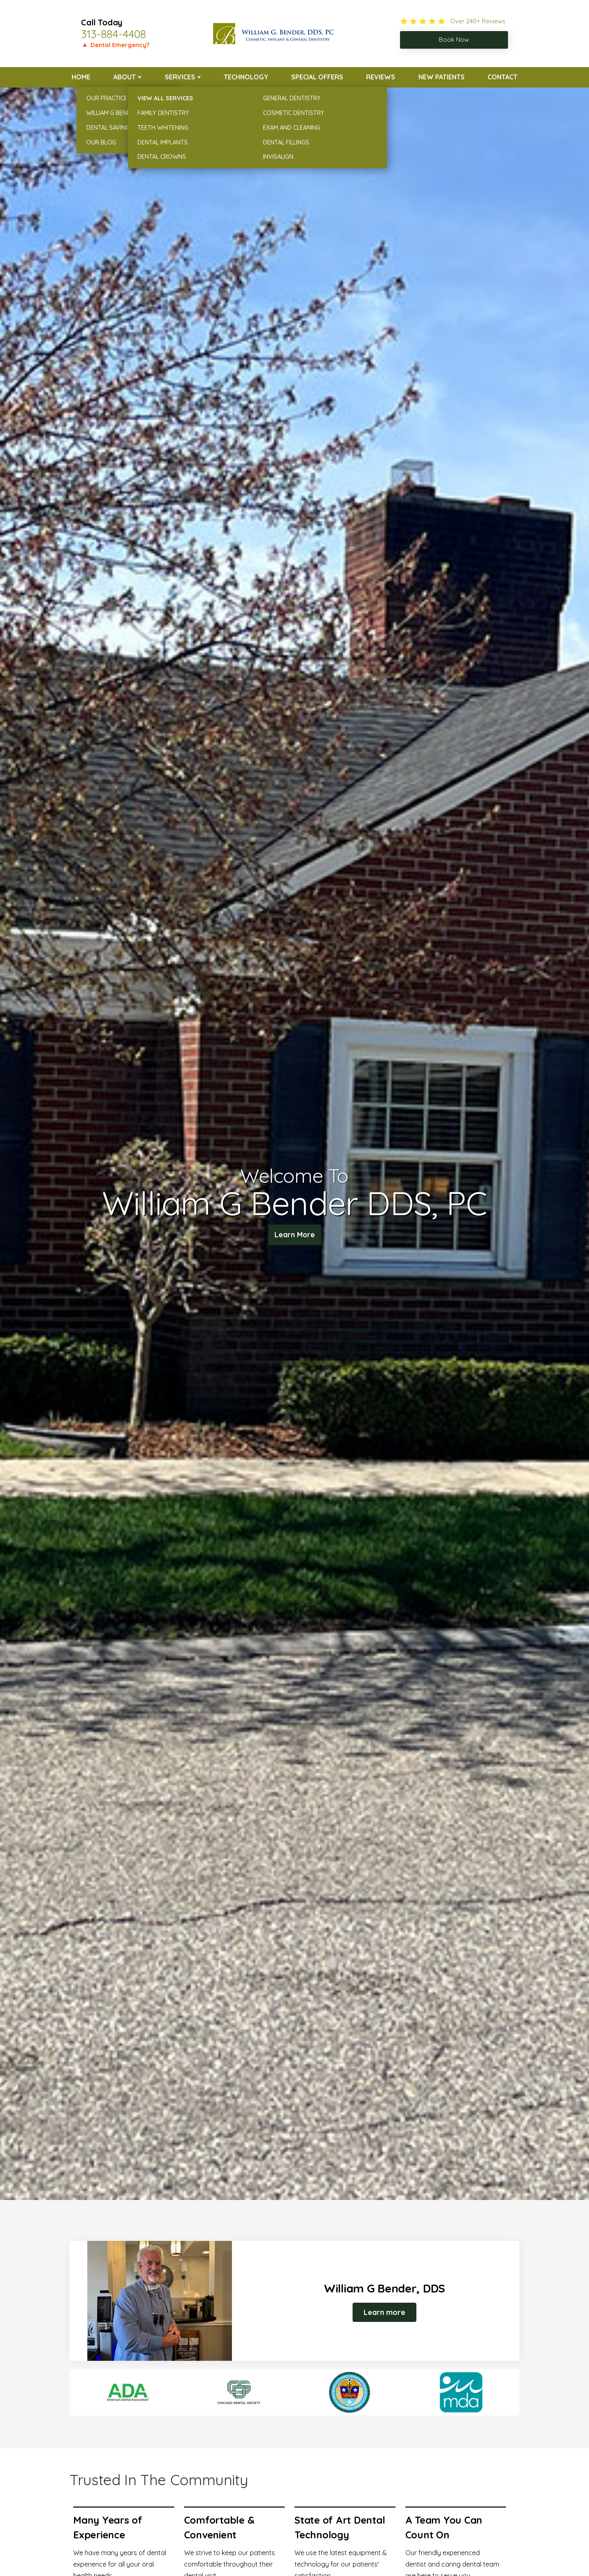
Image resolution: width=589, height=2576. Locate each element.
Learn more (384, 2312)
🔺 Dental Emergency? (115, 45)
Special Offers (317, 77)
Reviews (380, 77)
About (124, 77)
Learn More (295, 1236)
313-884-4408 (113, 34)
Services (180, 77)
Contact (502, 77)
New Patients (441, 77)
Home (81, 77)
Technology (246, 77)
